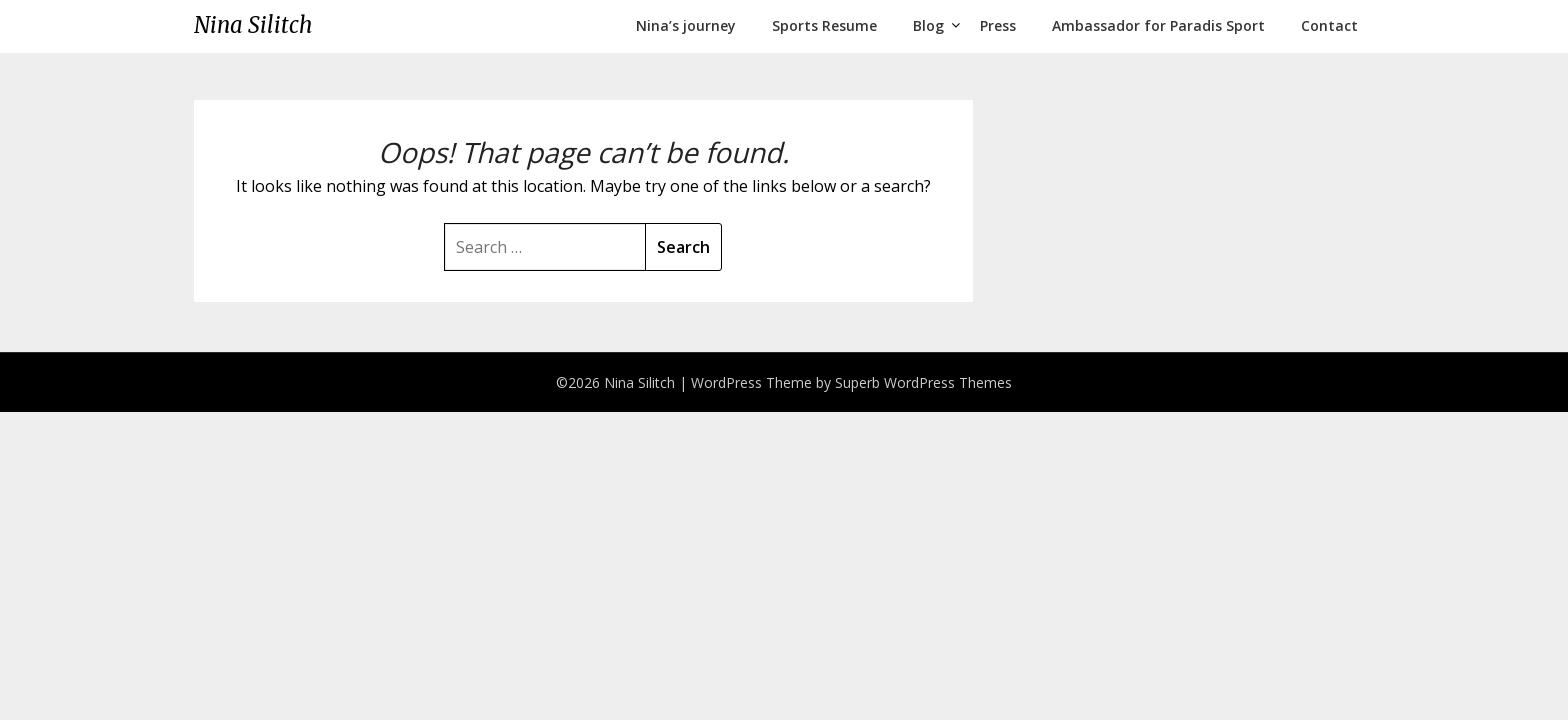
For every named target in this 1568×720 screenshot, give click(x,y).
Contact (1329, 25)
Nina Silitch (253, 25)
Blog (928, 25)
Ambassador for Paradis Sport (1158, 25)
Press (998, 25)
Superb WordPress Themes (923, 382)
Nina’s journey (686, 25)
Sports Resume (824, 25)
